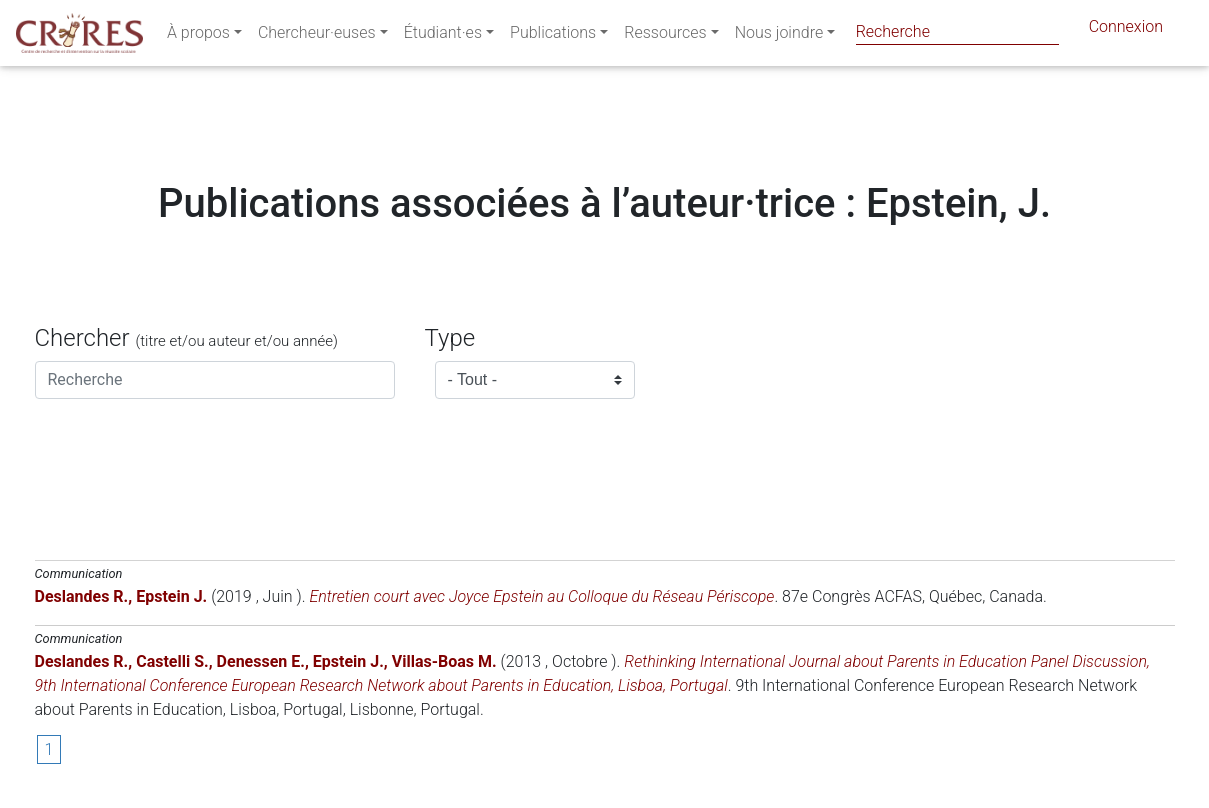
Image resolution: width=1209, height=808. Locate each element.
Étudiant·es (443, 36)
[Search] (957, 31)
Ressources (665, 36)
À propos (198, 36)
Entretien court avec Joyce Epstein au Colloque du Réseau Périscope (541, 596)
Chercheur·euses (317, 36)
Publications (553, 36)
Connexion (1126, 30)
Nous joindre (779, 36)
